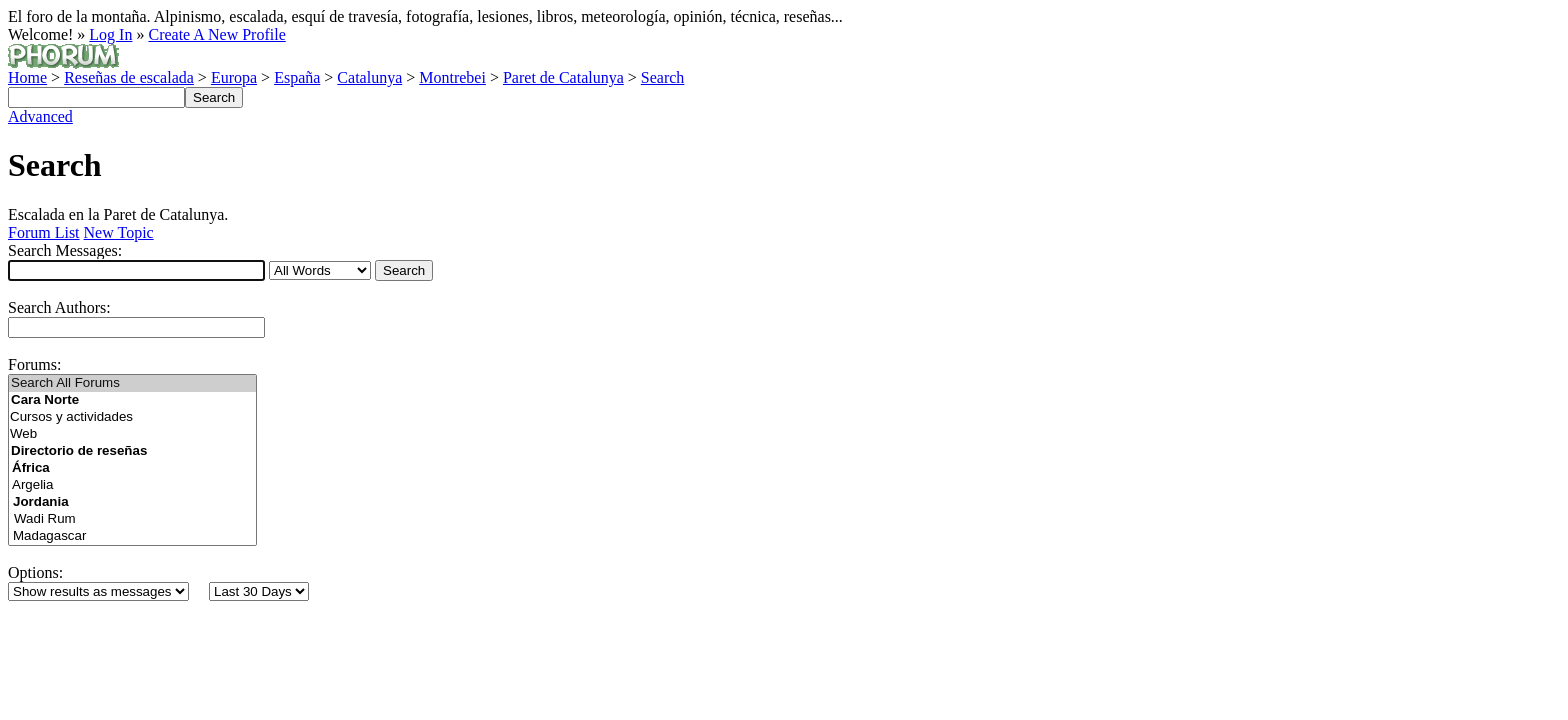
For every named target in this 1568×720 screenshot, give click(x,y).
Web (132, 434)
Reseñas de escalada (129, 77)
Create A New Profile (216, 34)
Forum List (44, 232)
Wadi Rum (133, 519)
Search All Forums (132, 383)
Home (27, 77)
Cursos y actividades (132, 417)
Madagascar (133, 536)
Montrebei (452, 77)
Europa (234, 77)
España (297, 77)
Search (663, 77)
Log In (110, 34)
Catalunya (369, 77)
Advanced (40, 116)
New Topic (119, 232)
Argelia (133, 485)
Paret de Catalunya (563, 77)
